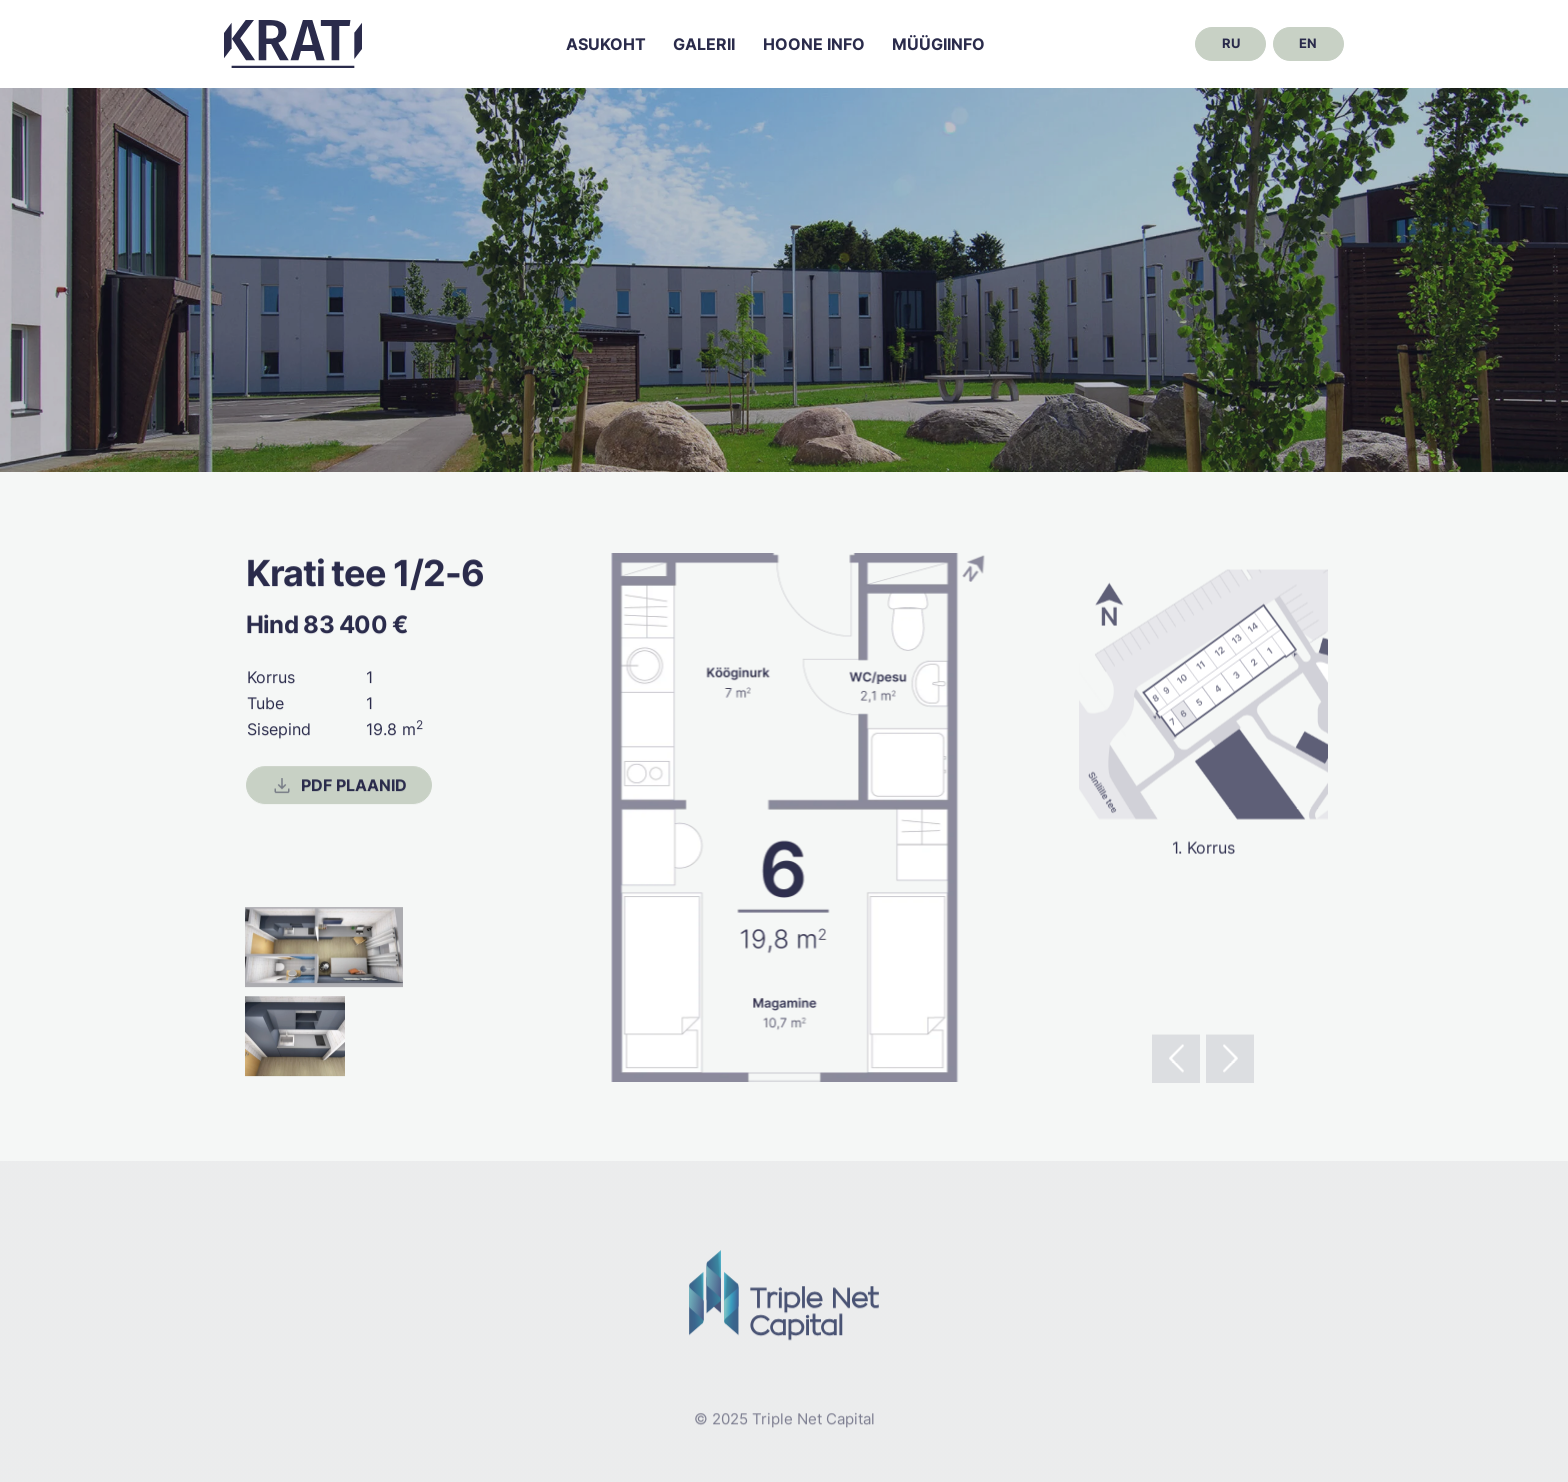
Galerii (704, 44)
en (1308, 43)
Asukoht (606, 44)
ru (1231, 43)
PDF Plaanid (339, 786)
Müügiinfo (938, 44)
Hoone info (814, 44)
